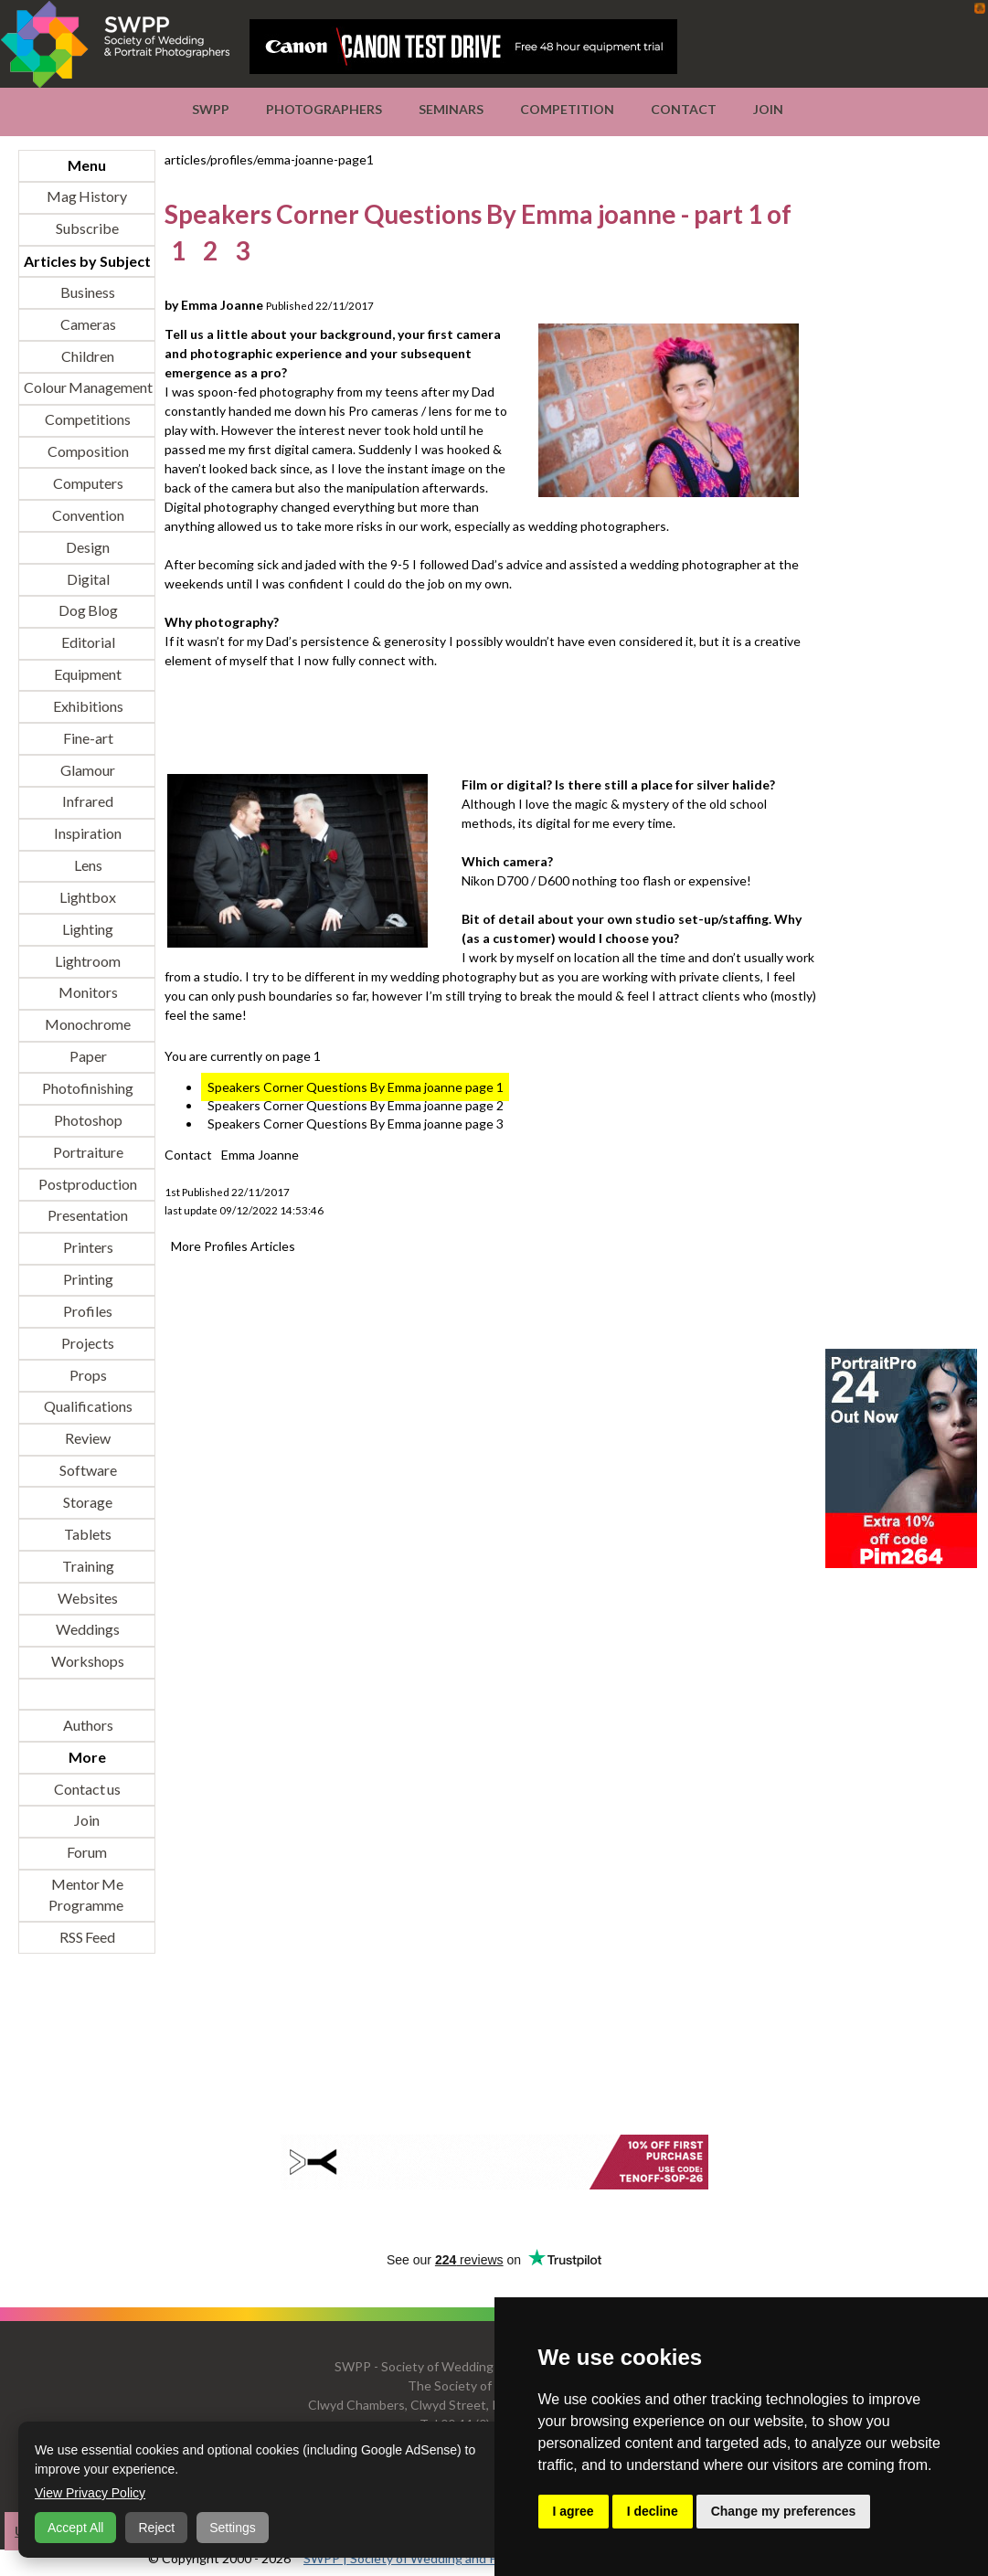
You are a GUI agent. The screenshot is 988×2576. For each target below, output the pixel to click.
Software (87, 1470)
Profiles (86, 1311)
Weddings (87, 1629)
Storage (86, 1502)
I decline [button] (652, 2511)
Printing (87, 1279)
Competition (567, 109)
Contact (684, 109)
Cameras (87, 324)
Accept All (75, 2527)
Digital (87, 579)
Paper (87, 1056)
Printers (87, 1247)
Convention (87, 515)
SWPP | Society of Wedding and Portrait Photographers (463, 2558)
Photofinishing (86, 1088)
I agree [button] (573, 2511)
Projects (86, 1343)
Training (87, 1565)
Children (86, 356)
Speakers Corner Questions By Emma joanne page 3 (355, 1123)
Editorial (87, 643)
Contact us (87, 1788)
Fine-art (87, 738)
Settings (232, 2527)
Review (87, 1438)
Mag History (87, 197)
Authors (87, 1724)
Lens (87, 866)
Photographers (324, 109)
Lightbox (87, 897)
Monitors (87, 993)
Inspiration (87, 834)
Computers (87, 483)
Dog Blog (87, 611)
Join (768, 109)
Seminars (451, 109)
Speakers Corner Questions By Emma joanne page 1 (355, 1087)
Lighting (86, 929)
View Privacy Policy (90, 2493)
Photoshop (87, 1120)
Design (87, 547)
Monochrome (87, 1025)
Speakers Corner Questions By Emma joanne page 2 (355, 1105)
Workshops (86, 1661)
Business (86, 292)
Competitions (87, 420)
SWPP (210, 109)
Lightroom (87, 961)
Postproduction (87, 1184)
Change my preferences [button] (783, 2511)
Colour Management (87, 388)
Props (87, 1374)
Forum (87, 1852)
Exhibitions (87, 706)
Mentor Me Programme (85, 1895)
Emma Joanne (260, 1154)
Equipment (87, 675)
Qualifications (87, 1406)
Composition (87, 452)
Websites (87, 1597)
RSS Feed (87, 1936)
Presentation (87, 1215)
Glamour (86, 770)
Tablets (87, 1533)
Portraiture (87, 1152)
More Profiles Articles (233, 1246)
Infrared (86, 802)
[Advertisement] (497, 720)
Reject (156, 2527)
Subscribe (87, 229)
